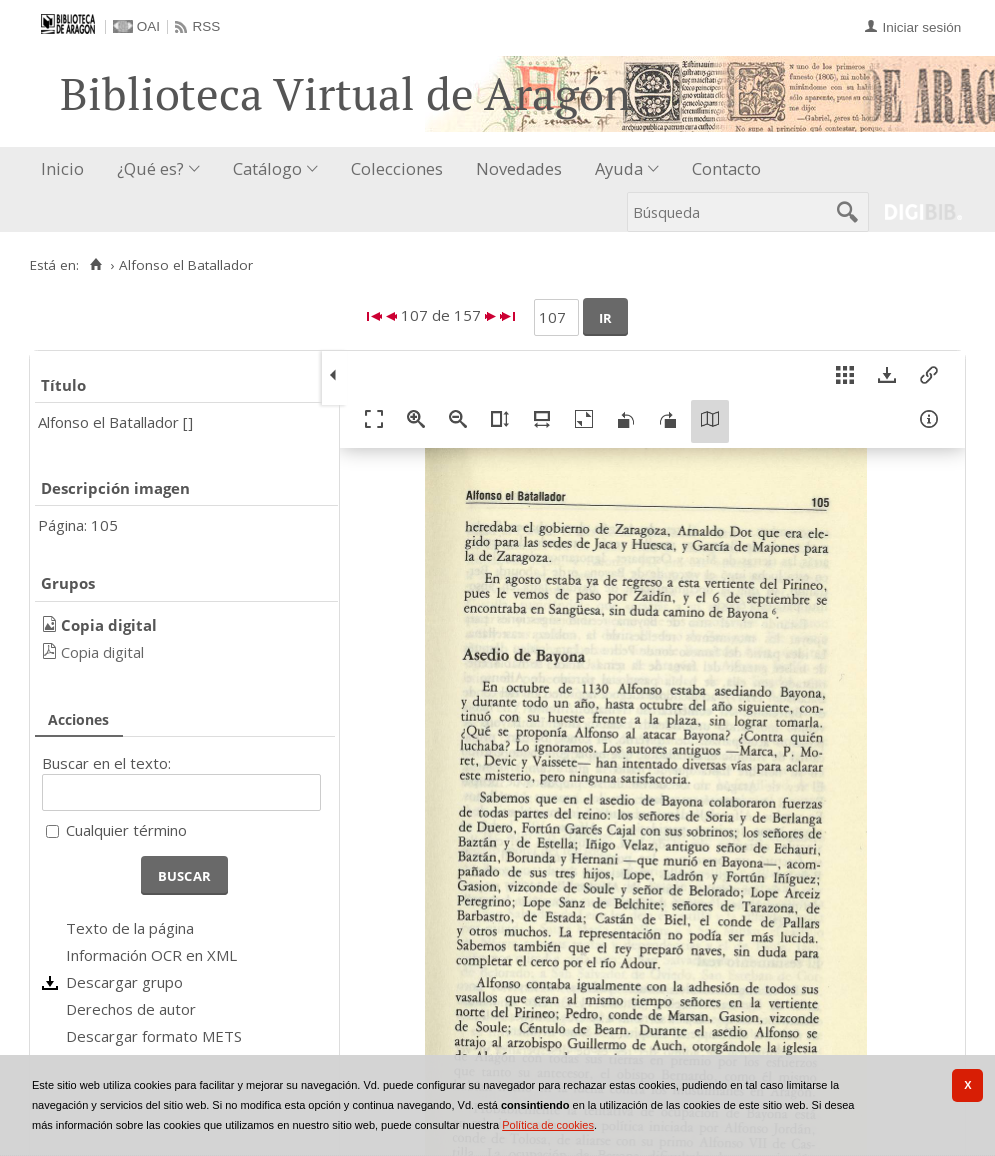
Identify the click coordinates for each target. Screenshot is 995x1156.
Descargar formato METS (154, 1036)
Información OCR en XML (151, 955)
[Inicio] (95, 265)
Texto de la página (130, 928)
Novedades (519, 168)
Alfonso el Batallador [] (115, 422)
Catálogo (267, 168)
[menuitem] (67, 169)
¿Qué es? (150, 168)
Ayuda (619, 168)
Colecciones (397, 168)
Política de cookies (548, 1125)
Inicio (62, 168)
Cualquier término (126, 830)
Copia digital (102, 652)
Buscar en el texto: (106, 763)
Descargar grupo (124, 982)
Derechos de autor (131, 1009)
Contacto (726, 168)
